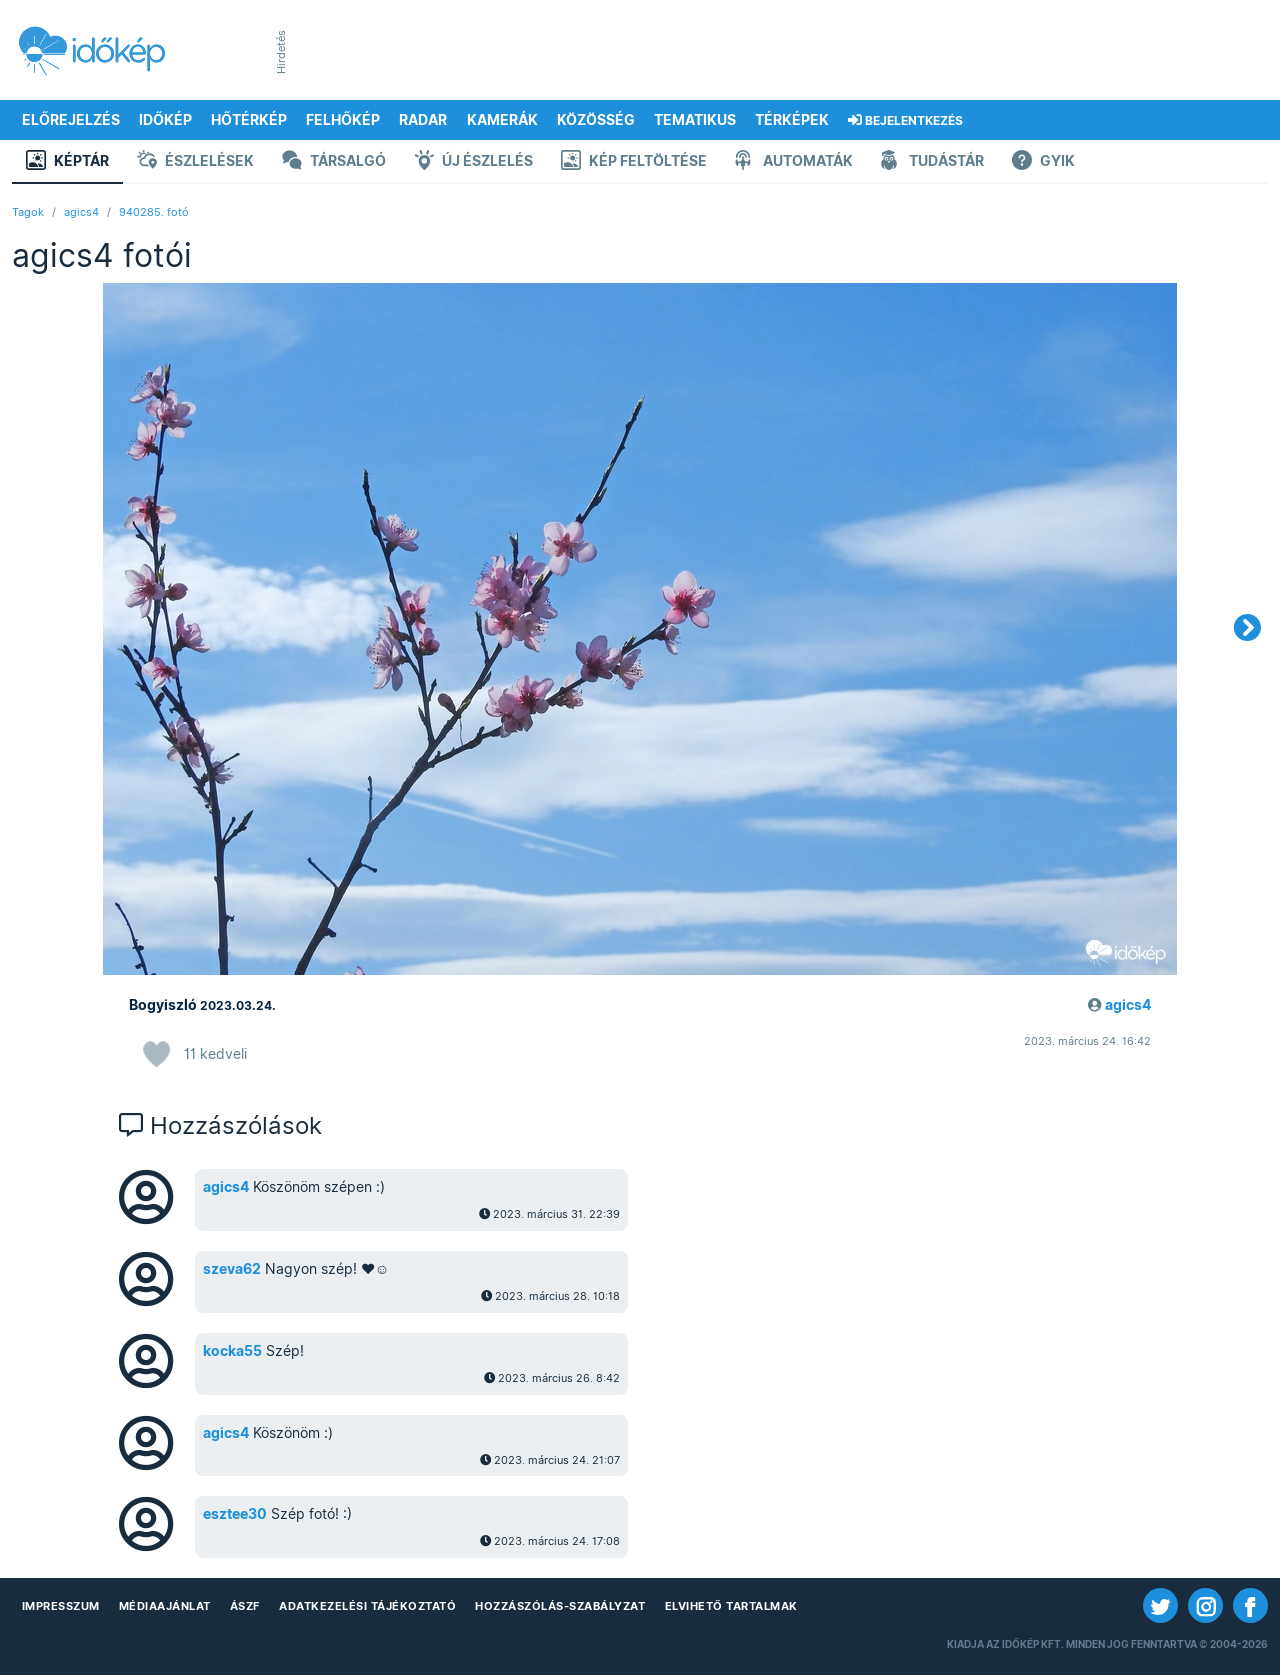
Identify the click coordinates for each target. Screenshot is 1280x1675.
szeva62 (232, 1269)
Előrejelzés (71, 120)
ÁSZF (245, 1606)
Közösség (596, 120)
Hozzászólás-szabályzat (560, 1606)
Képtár (67, 162)
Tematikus (695, 120)
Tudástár (932, 162)
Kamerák (502, 120)
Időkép (165, 120)
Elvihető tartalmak (731, 1606)
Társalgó (334, 162)
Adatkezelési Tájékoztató (367, 1606)
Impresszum (61, 1606)
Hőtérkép (249, 120)
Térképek (792, 120)
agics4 (81, 212)
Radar (423, 120)
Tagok (28, 212)
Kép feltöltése (634, 162)
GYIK (1043, 162)
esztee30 (235, 1514)
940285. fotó (154, 212)
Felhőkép (343, 120)
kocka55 (232, 1351)
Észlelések (195, 162)
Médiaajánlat (165, 1606)
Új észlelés (473, 162)
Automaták (794, 162)
